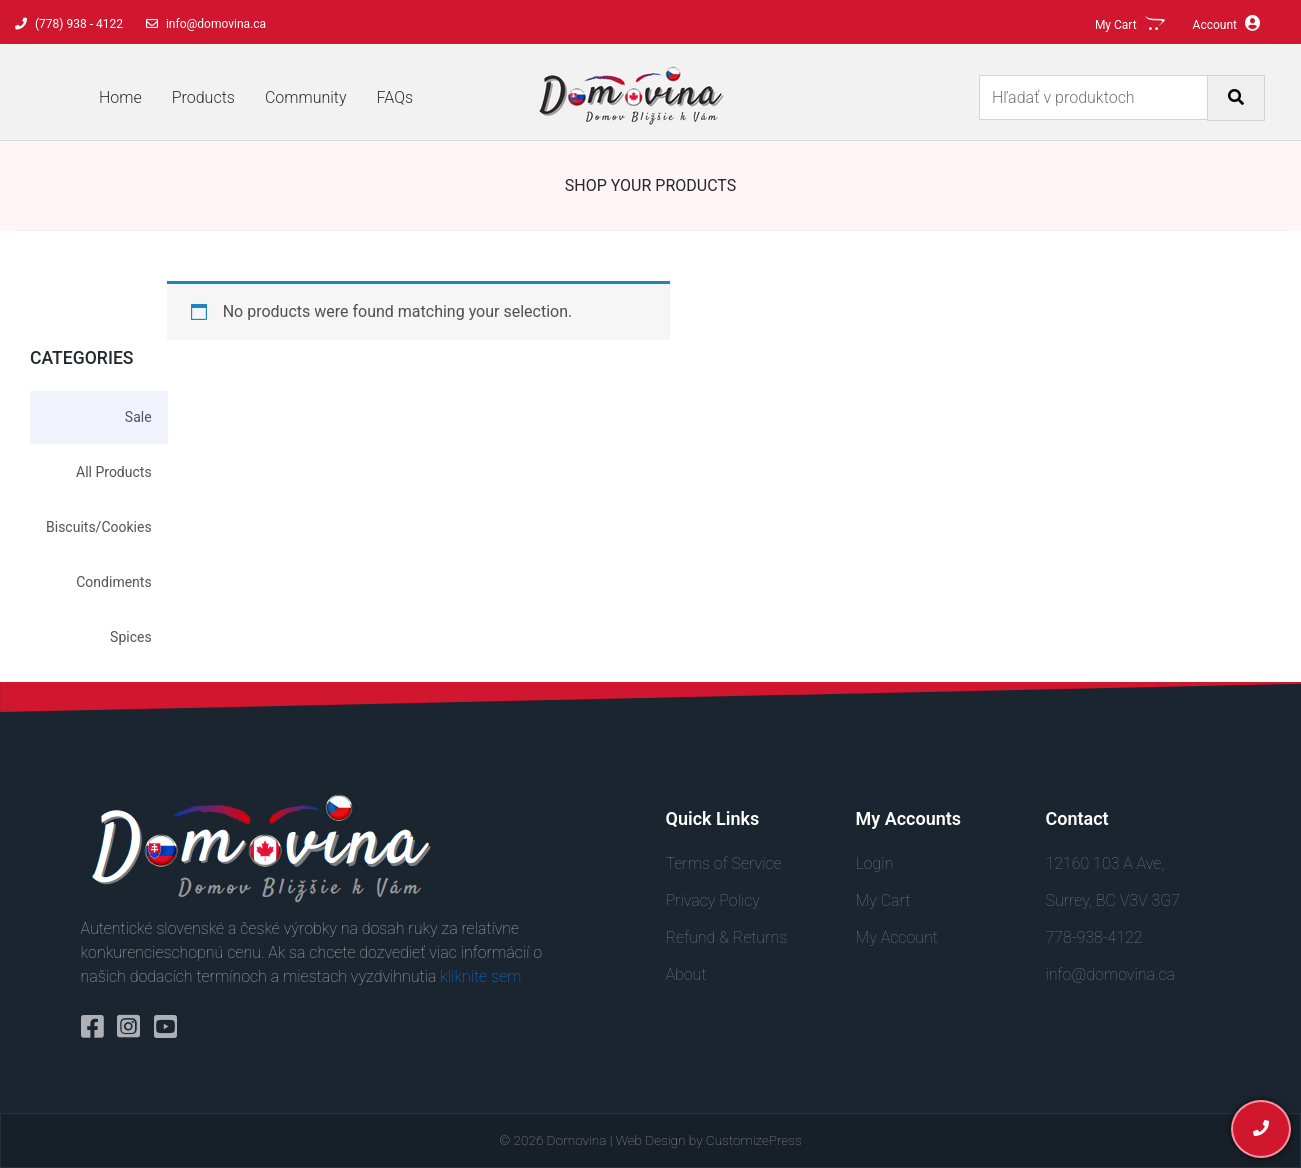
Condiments (113, 582)
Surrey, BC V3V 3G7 (1113, 900)
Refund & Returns (727, 937)
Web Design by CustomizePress (709, 1140)
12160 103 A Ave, (1105, 863)
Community (306, 97)
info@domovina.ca (1110, 974)
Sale (138, 417)
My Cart (883, 900)
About (686, 974)
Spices (131, 637)
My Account (897, 937)
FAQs (395, 97)
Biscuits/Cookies (99, 527)
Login (875, 863)
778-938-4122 (1094, 937)
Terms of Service (724, 863)
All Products (114, 472)
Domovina (577, 1140)
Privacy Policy (713, 900)
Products (203, 97)
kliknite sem (480, 976)
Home (120, 97)
